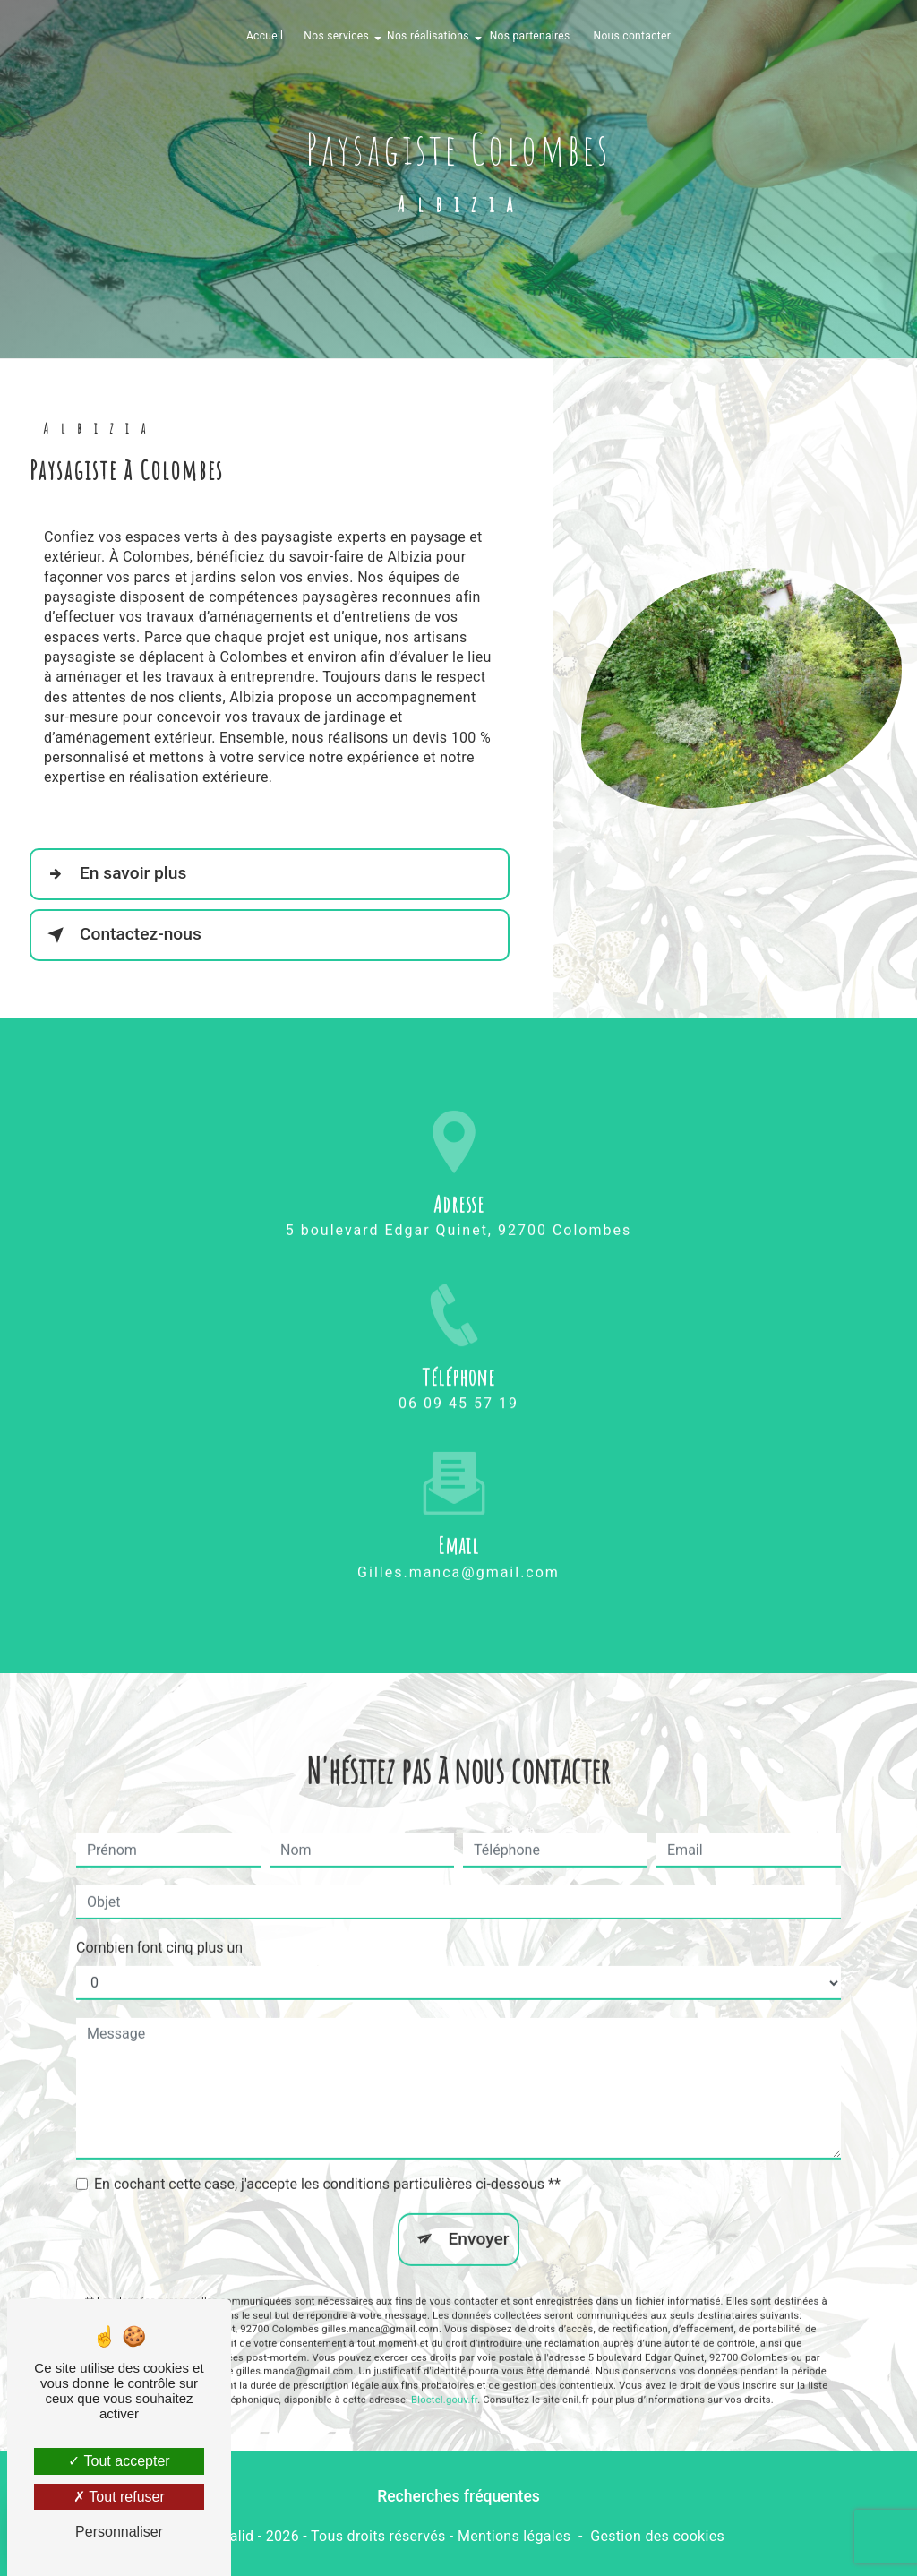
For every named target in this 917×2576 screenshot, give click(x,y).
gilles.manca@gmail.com (458, 1546)
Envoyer (479, 2213)
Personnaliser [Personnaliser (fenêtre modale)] (119, 2531)
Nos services (336, 36)
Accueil (264, 36)
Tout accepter (118, 2461)
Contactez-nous (120, 935)
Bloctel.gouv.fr (444, 2374)
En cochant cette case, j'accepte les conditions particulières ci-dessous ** (327, 2159)
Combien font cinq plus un (159, 1922)
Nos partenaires (530, 36)
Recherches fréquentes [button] (458, 2496)
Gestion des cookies (657, 2536)
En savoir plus (113, 874)
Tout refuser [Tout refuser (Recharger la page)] (119, 2496)
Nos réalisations (428, 36)
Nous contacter (633, 36)
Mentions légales (514, 2536)
